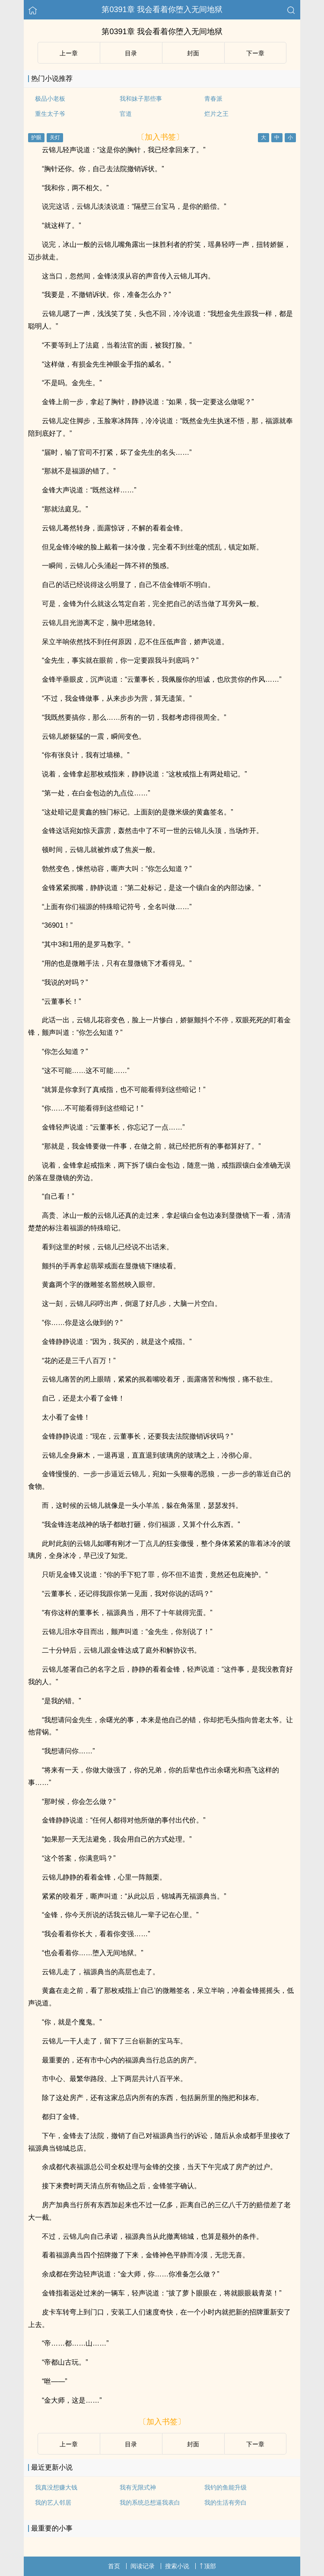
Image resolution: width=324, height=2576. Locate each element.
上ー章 (69, 53)
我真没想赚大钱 (56, 2487)
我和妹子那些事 (141, 98)
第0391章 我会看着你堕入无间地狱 (162, 9)
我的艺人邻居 (53, 2502)
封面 (193, 53)
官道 (126, 113)
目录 (131, 53)
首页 (114, 2566)
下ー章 (255, 53)
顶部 (208, 2566)
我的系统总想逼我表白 (150, 2502)
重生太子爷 (50, 113)
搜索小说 (177, 2566)
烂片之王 (216, 113)
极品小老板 (50, 98)
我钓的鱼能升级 (225, 2487)
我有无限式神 (138, 2487)
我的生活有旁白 (225, 2502)
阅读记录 (142, 2566)
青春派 (213, 98)
